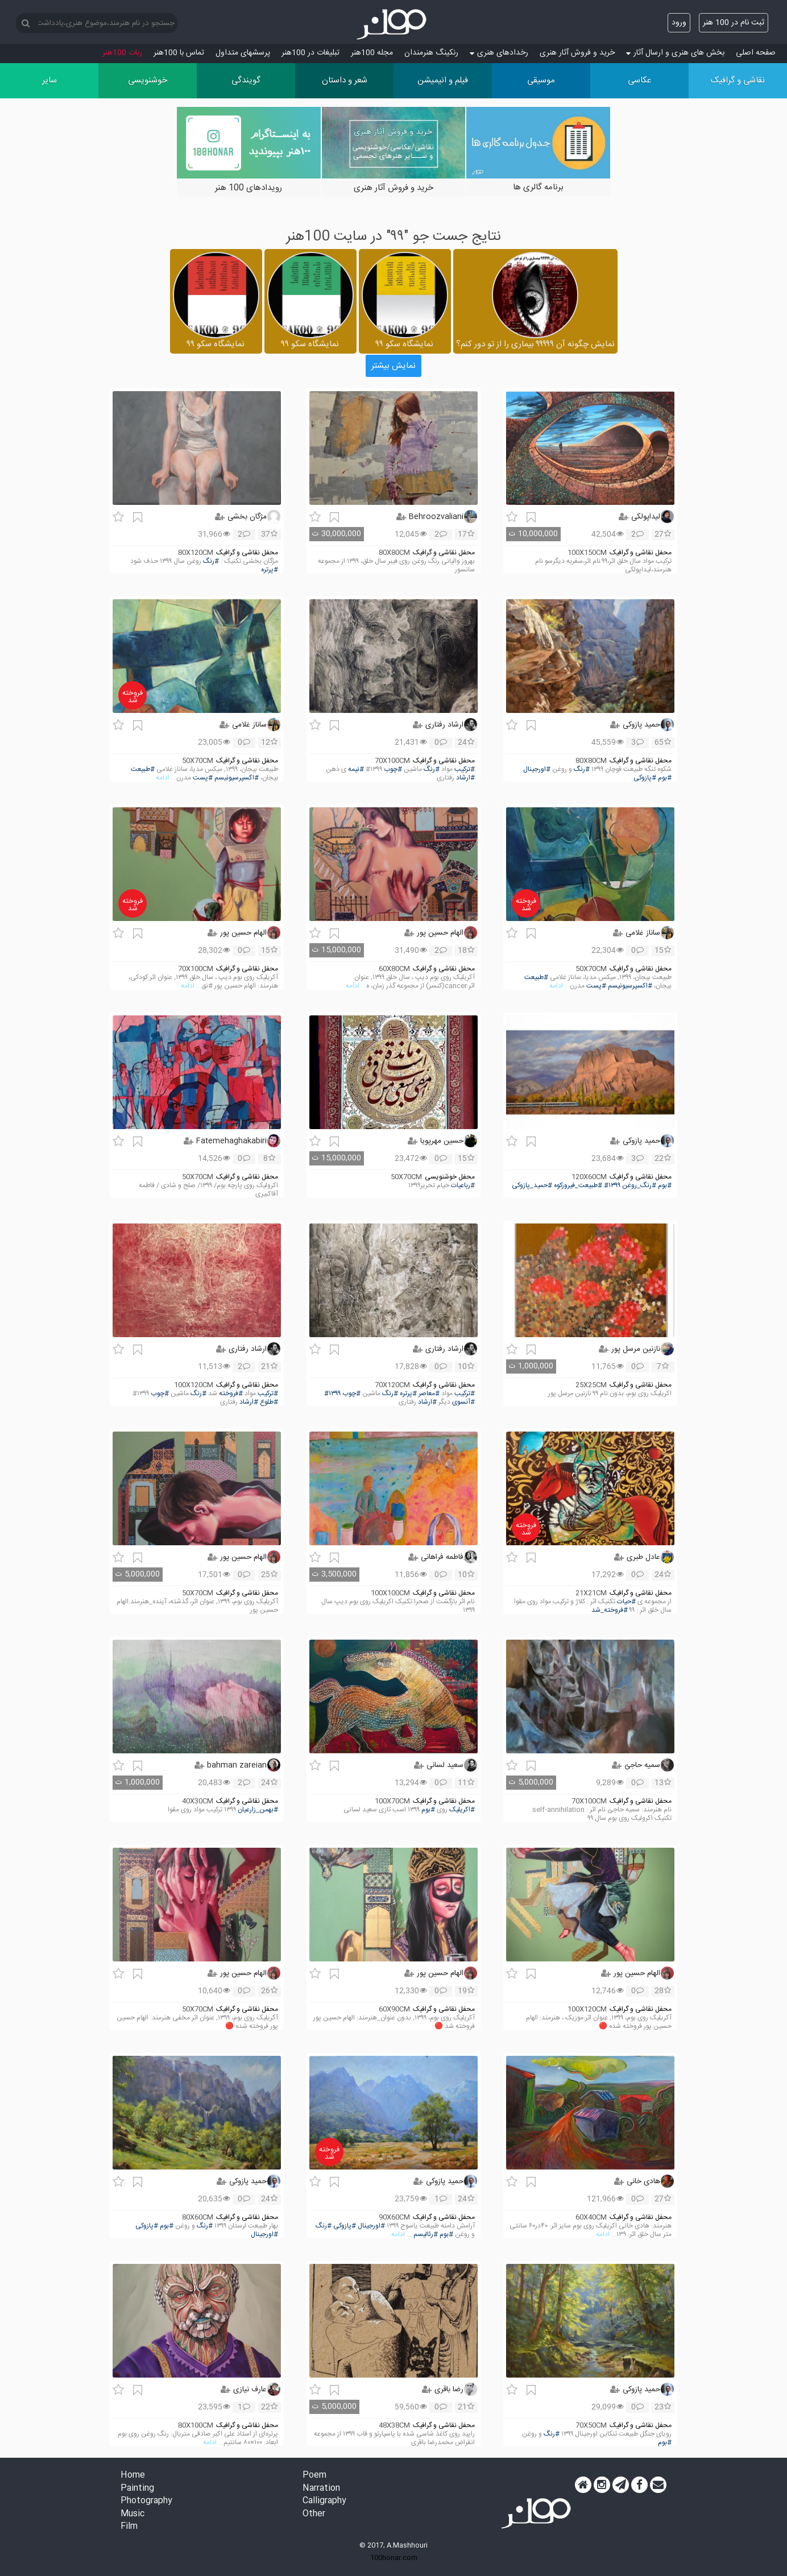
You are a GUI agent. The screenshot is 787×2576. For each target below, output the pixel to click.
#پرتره (269, 570)
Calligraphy (324, 2501)
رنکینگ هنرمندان (431, 53)
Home (133, 2475)
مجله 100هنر (372, 53)
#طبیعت (143, 769)
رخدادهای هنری (499, 53)
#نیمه (356, 769)
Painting (137, 2488)
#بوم (665, 778)
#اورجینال (536, 769)
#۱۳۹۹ (612, 1185)
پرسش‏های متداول (243, 53)
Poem (314, 2475)
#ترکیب (464, 769)
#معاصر (429, 1393)
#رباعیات (463, 1185)
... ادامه (166, 778)
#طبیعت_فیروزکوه (578, 1185)
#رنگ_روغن (639, 1185)
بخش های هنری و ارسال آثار (675, 53)
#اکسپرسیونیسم (236, 778)
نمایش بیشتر (393, 366)
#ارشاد (465, 778)
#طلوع (269, 1402)
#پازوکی (644, 778)
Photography (146, 2501)
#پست (203, 778)
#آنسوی (463, 1402)
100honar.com (393, 2558)
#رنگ (211, 561)
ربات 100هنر (122, 53)
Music (132, 2514)
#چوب (393, 769)
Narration (321, 2488)
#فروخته (231, 1393)
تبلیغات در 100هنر (310, 53)
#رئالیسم (425, 2234)
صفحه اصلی (756, 53)
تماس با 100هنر (179, 53)
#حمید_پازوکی (532, 1185)
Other (314, 2514)
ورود (679, 23)
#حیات (626, 1602)
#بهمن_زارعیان (258, 1810)
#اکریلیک (462, 1810)
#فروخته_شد (609, 1610)
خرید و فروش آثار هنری (577, 53)
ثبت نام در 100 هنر (733, 23)
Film (129, 2526)
